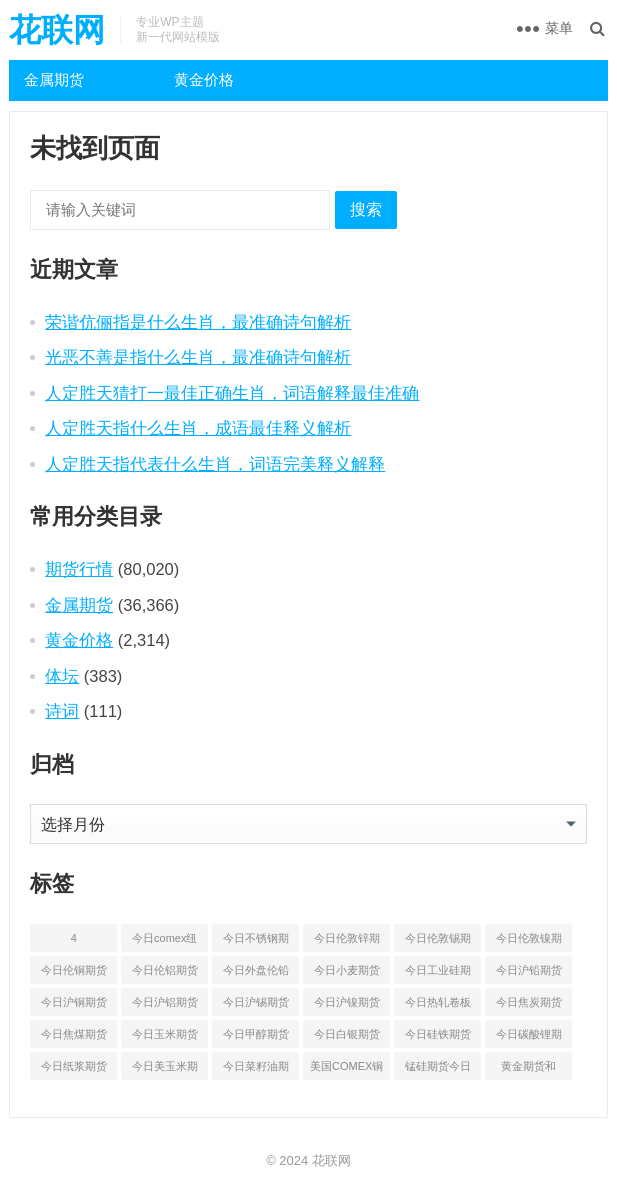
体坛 (62, 676)
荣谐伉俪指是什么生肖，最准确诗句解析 (198, 322)
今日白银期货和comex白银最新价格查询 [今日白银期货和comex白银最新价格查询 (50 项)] (347, 1038)
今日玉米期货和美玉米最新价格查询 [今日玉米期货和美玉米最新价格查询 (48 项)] (165, 1038)
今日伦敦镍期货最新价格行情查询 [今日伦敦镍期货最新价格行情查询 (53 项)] (529, 942)
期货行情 (79, 569)
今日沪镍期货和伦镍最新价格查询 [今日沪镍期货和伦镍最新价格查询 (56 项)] (347, 1006)
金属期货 (54, 79)
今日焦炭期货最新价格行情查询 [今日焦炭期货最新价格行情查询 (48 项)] (529, 1006)
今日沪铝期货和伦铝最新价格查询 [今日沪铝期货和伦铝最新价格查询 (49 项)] (165, 1006)
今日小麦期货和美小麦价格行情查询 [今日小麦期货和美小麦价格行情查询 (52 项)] (347, 974)
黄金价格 (204, 79)
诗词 (62, 711)
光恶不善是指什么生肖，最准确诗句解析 (198, 357)
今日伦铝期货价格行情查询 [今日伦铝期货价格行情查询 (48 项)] (165, 974)
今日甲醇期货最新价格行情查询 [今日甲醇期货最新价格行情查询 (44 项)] (256, 1038)
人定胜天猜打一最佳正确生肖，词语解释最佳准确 (232, 393)
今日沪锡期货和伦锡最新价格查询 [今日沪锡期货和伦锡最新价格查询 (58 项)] (256, 1006)
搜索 (366, 209)
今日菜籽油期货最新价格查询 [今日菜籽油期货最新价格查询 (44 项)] (256, 1070)
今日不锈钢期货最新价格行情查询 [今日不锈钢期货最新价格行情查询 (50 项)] (256, 942)
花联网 (57, 30)
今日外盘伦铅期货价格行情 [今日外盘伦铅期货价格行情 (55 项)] (256, 974)
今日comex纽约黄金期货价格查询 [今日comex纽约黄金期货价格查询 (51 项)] (165, 942)
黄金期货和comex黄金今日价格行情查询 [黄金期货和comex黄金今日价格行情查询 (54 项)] (529, 1070)
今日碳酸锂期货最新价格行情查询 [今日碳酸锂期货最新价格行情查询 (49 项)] (529, 1038)
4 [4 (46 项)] (74, 938)
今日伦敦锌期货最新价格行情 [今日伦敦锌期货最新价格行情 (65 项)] (347, 942)
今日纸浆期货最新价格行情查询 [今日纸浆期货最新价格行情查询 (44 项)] (74, 1070)
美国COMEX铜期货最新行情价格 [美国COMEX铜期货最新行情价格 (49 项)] (346, 1070)
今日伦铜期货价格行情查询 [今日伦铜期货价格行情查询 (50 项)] (74, 974)
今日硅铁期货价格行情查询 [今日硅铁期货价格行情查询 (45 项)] (438, 1038)
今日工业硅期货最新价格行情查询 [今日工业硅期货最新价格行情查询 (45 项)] (438, 974)
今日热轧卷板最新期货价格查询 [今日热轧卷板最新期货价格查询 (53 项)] (438, 1006)
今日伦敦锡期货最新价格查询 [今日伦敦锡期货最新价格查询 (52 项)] (438, 942)
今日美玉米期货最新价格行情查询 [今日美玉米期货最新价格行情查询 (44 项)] (165, 1070)
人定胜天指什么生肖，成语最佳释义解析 (198, 428)
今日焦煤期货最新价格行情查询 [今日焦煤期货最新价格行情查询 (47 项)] (74, 1038)
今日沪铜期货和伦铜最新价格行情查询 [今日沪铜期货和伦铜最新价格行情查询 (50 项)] (74, 1006)
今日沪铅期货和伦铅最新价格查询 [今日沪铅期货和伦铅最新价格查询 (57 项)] (529, 974)
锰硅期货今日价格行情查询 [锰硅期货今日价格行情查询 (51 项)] (438, 1070)
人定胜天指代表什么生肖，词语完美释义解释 (215, 464)
